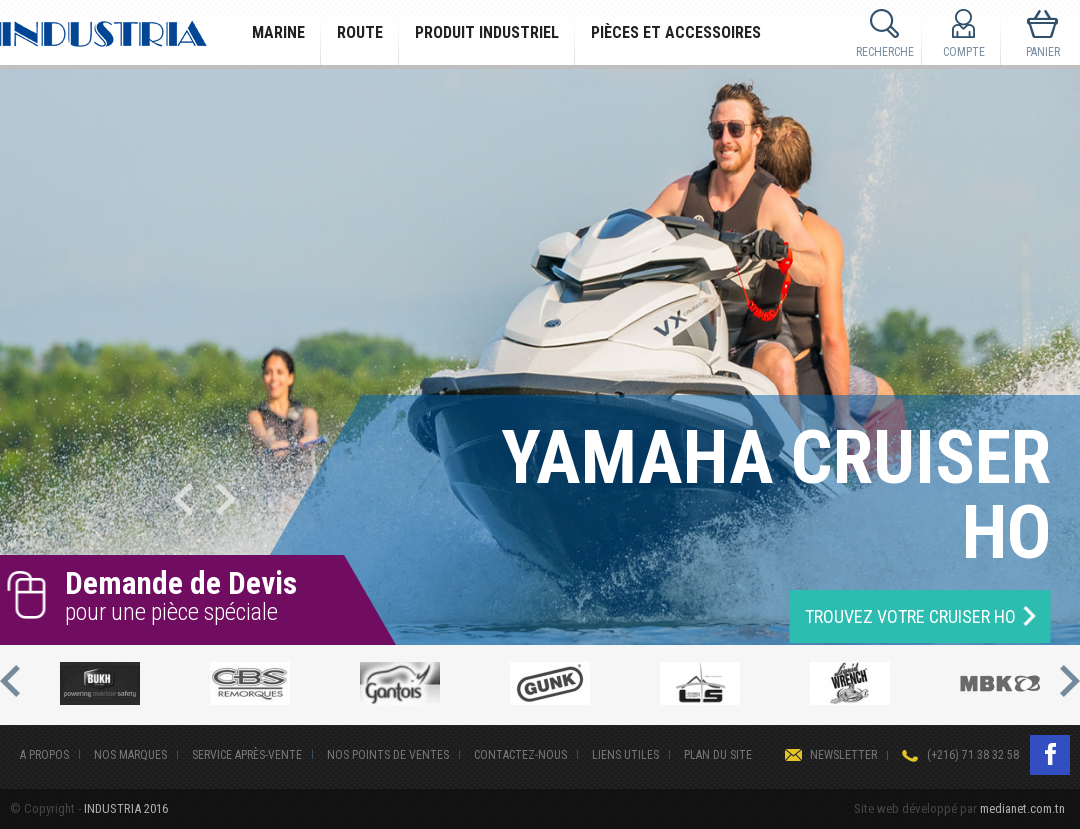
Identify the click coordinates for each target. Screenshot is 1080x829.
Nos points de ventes (388, 755)
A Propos (44, 755)
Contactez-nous (520, 755)
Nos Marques (130, 755)
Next (226, 499)
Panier (1043, 52)
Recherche (885, 52)
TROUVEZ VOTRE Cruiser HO (910, 616)
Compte (964, 52)
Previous (183, 499)
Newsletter (843, 755)
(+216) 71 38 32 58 (973, 755)
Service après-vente (247, 755)
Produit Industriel (487, 32)
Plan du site (718, 755)
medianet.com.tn (1022, 808)
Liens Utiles (625, 755)
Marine (278, 32)
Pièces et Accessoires (676, 32)
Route (360, 32)
